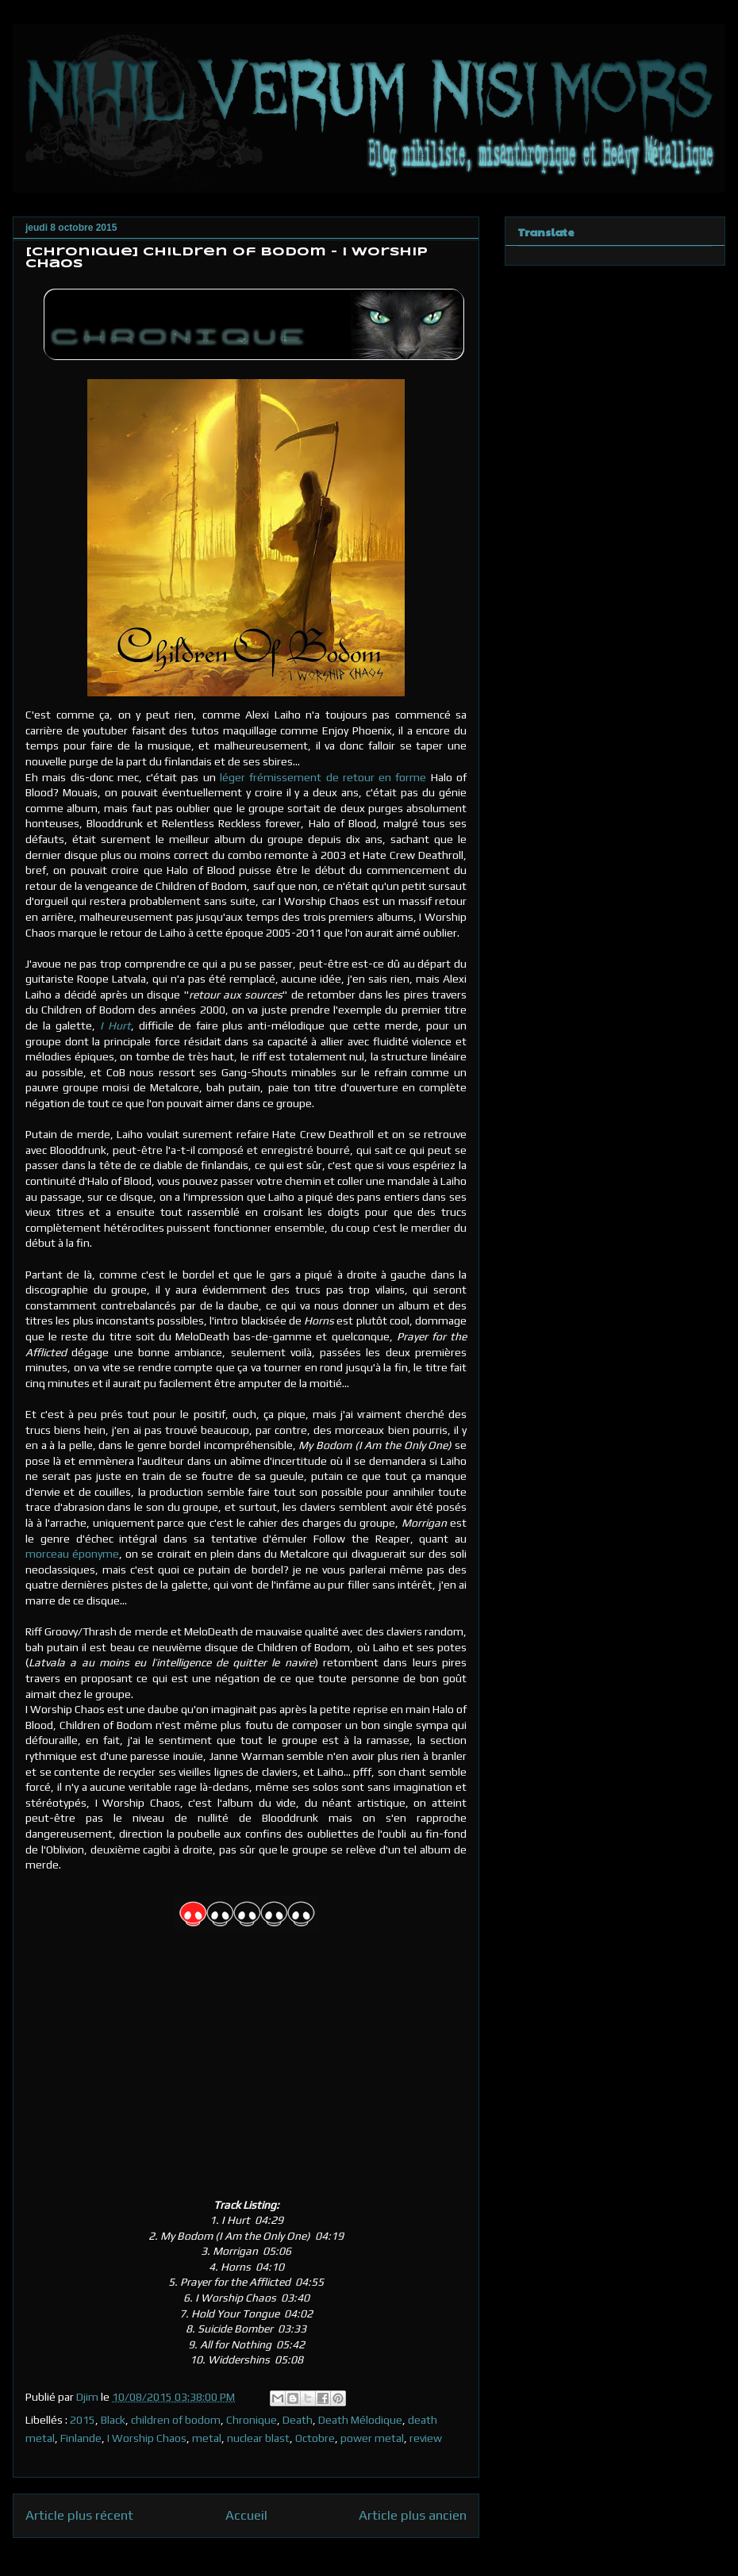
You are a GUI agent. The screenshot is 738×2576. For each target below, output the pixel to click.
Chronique (251, 2419)
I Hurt (115, 1025)
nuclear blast (258, 2438)
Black (113, 2419)
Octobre (315, 2438)
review (425, 2438)
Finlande (81, 2438)
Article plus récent (79, 2515)
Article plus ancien (413, 2515)
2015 (82, 2419)
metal (206, 2438)
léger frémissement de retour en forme (323, 777)
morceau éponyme (72, 1553)
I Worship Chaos (146, 2438)
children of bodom (176, 2419)
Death (298, 2419)
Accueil (246, 2515)
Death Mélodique (360, 2419)
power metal (372, 2438)
